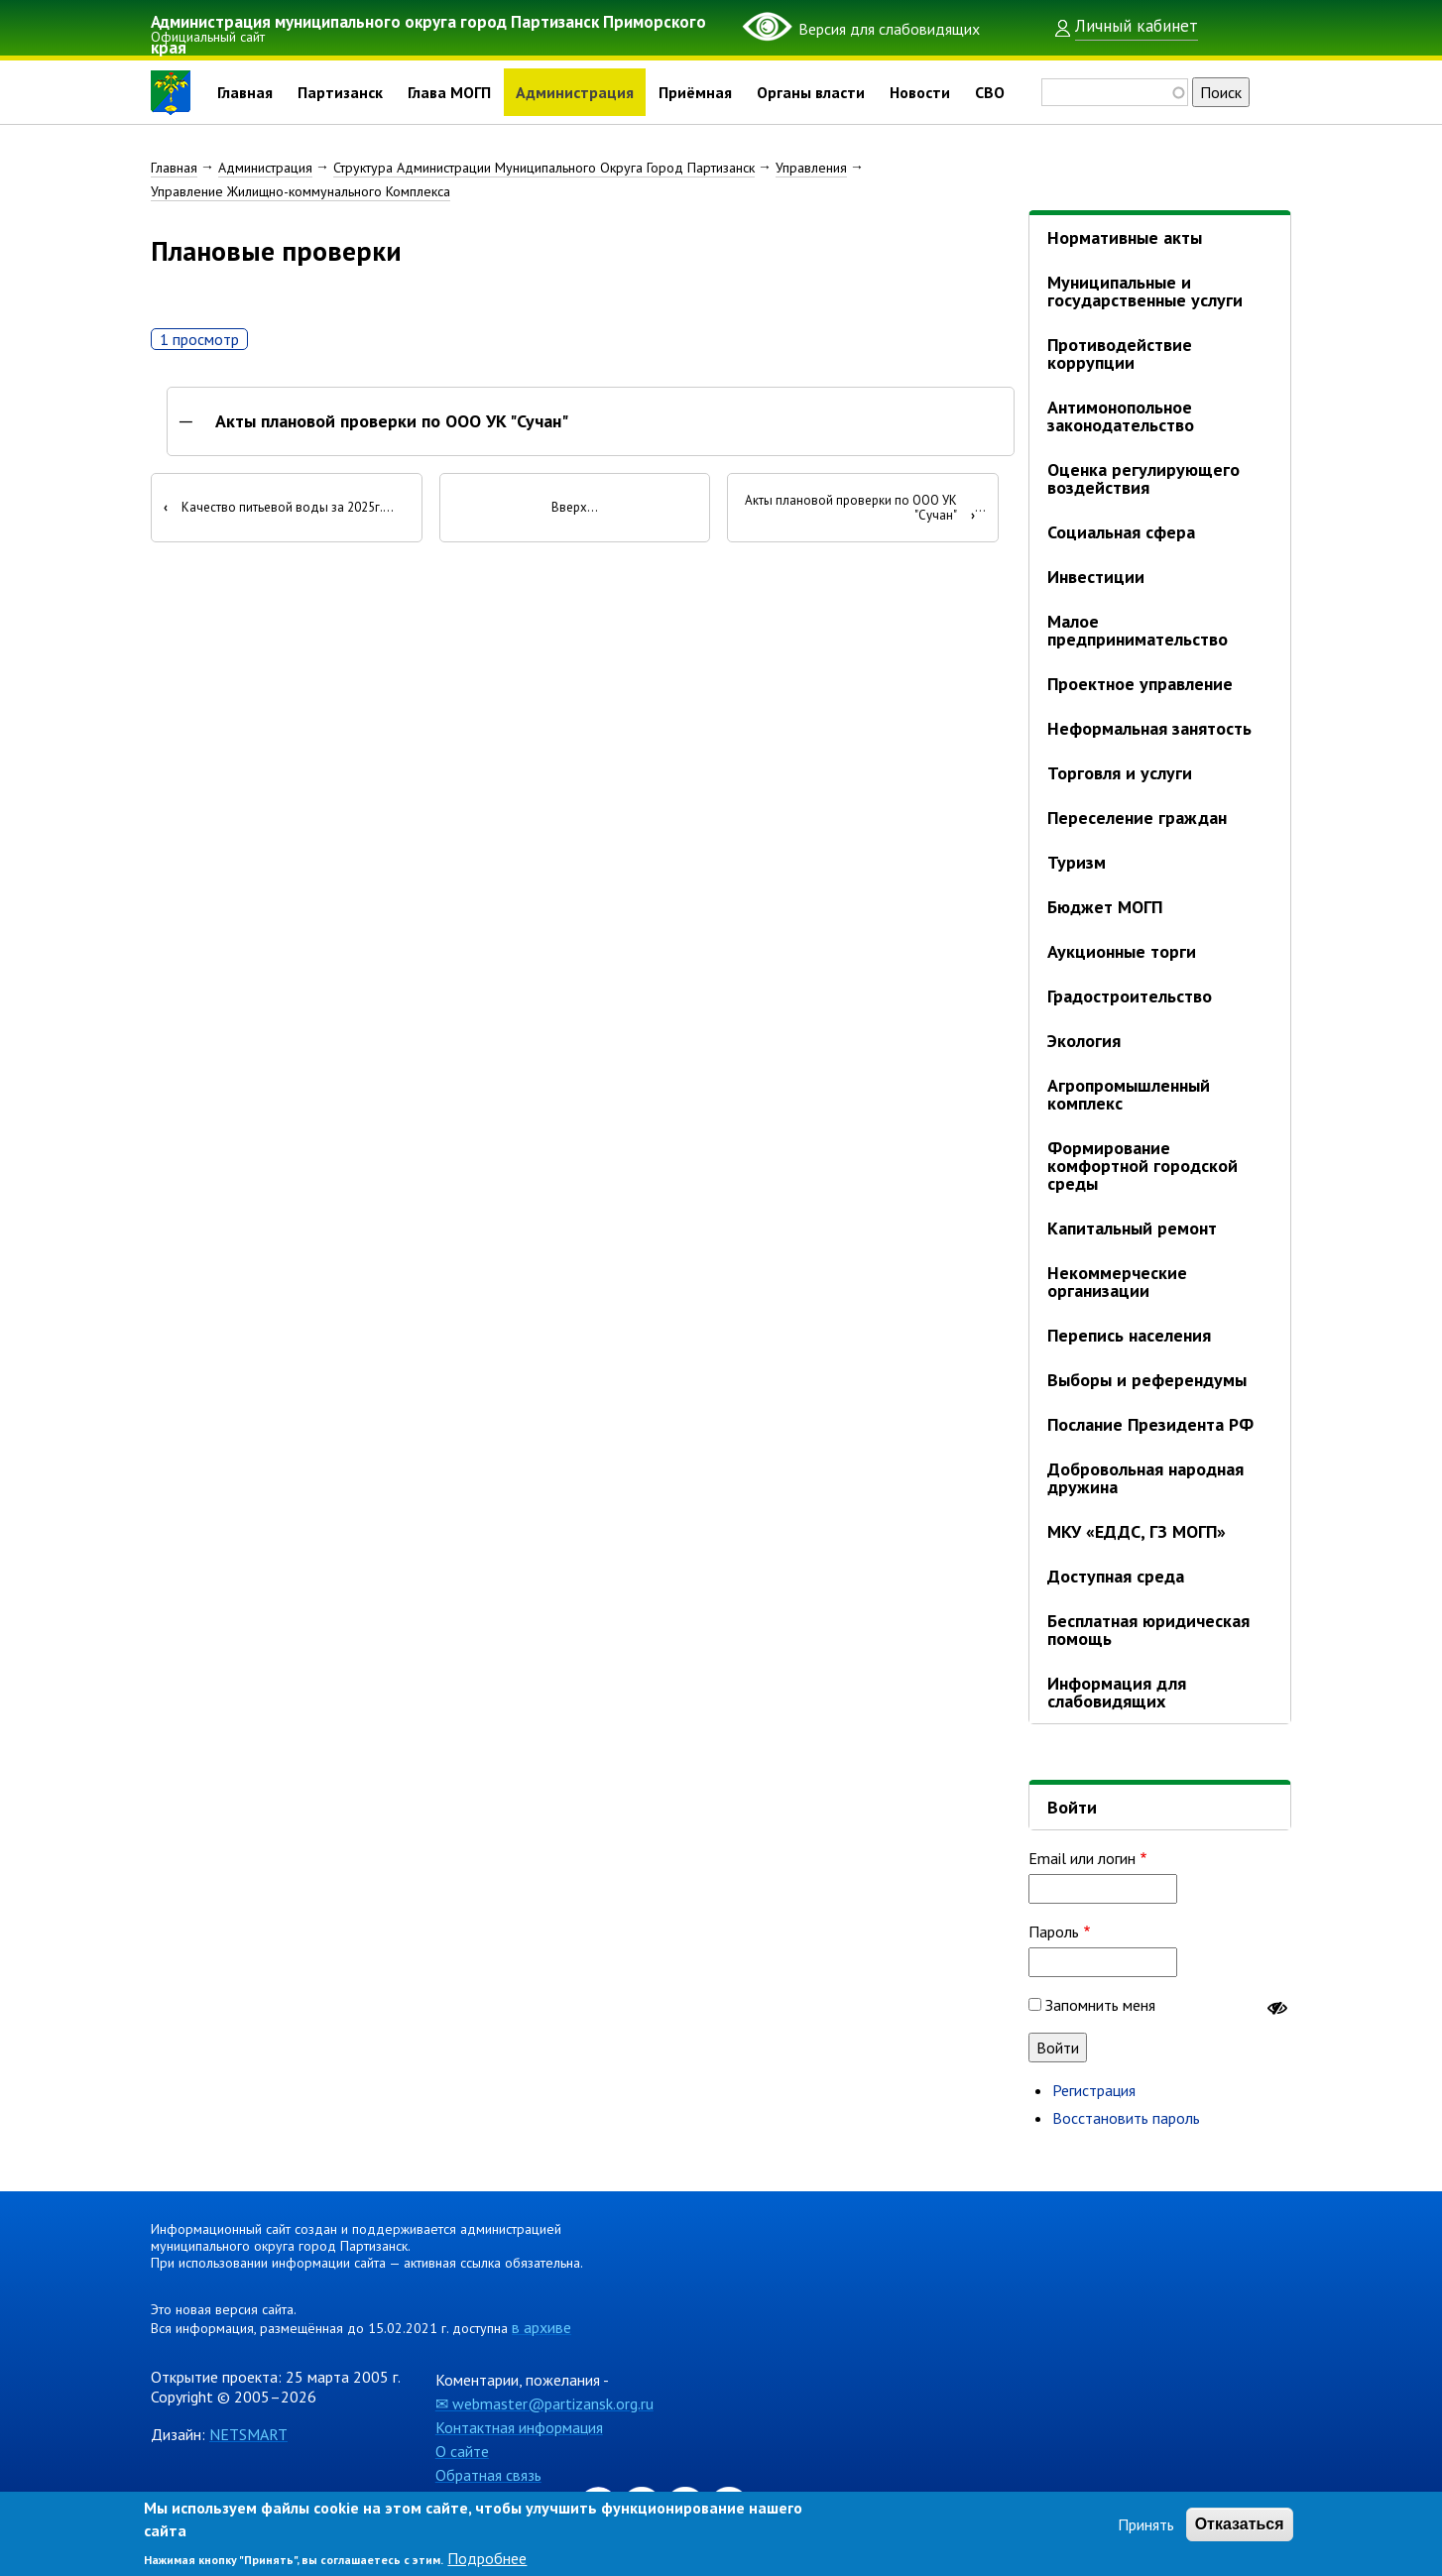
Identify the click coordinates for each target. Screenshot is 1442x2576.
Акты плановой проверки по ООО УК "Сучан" (391, 422)
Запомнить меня (1100, 2005)
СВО (990, 92)
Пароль (1053, 1931)
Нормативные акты (1124, 237)
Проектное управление (1140, 683)
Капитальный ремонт (1132, 1228)
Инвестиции (1095, 576)
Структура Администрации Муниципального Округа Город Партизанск (544, 167)
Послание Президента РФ (1150, 1424)
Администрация (575, 92)
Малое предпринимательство (1137, 630)
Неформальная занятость (1149, 728)
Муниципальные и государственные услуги (1145, 291)
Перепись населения (1129, 1335)
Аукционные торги (1121, 951)
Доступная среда (1115, 1576)
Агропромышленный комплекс (1128, 1094)
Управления (811, 167)
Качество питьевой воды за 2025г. (273, 509)
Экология (1084, 1040)
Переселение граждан (1137, 817)
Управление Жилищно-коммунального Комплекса (300, 191)
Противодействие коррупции (1119, 353)
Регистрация (1094, 2090)
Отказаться (1239, 2524)
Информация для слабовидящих (1116, 1692)
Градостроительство (1129, 996)
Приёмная (695, 92)
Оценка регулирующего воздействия (1143, 478)
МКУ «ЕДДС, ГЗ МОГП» (1136, 1531)
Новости (920, 92)
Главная (245, 92)
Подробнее (487, 2558)
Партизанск (340, 92)
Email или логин (1082, 1858)
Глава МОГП (449, 92)
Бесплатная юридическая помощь (1148, 1629)
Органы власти (811, 92)
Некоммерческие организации (1117, 1281)
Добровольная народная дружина (1145, 1478)
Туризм (1076, 862)
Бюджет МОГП (1104, 906)
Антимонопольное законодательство (1120, 416)
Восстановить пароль (1126, 2118)
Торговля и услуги (1119, 772)
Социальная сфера (1121, 532)
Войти (1072, 1807)
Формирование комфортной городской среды (1142, 1165)
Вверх (569, 509)
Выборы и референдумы (1147, 1379)
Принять (1146, 2524)
